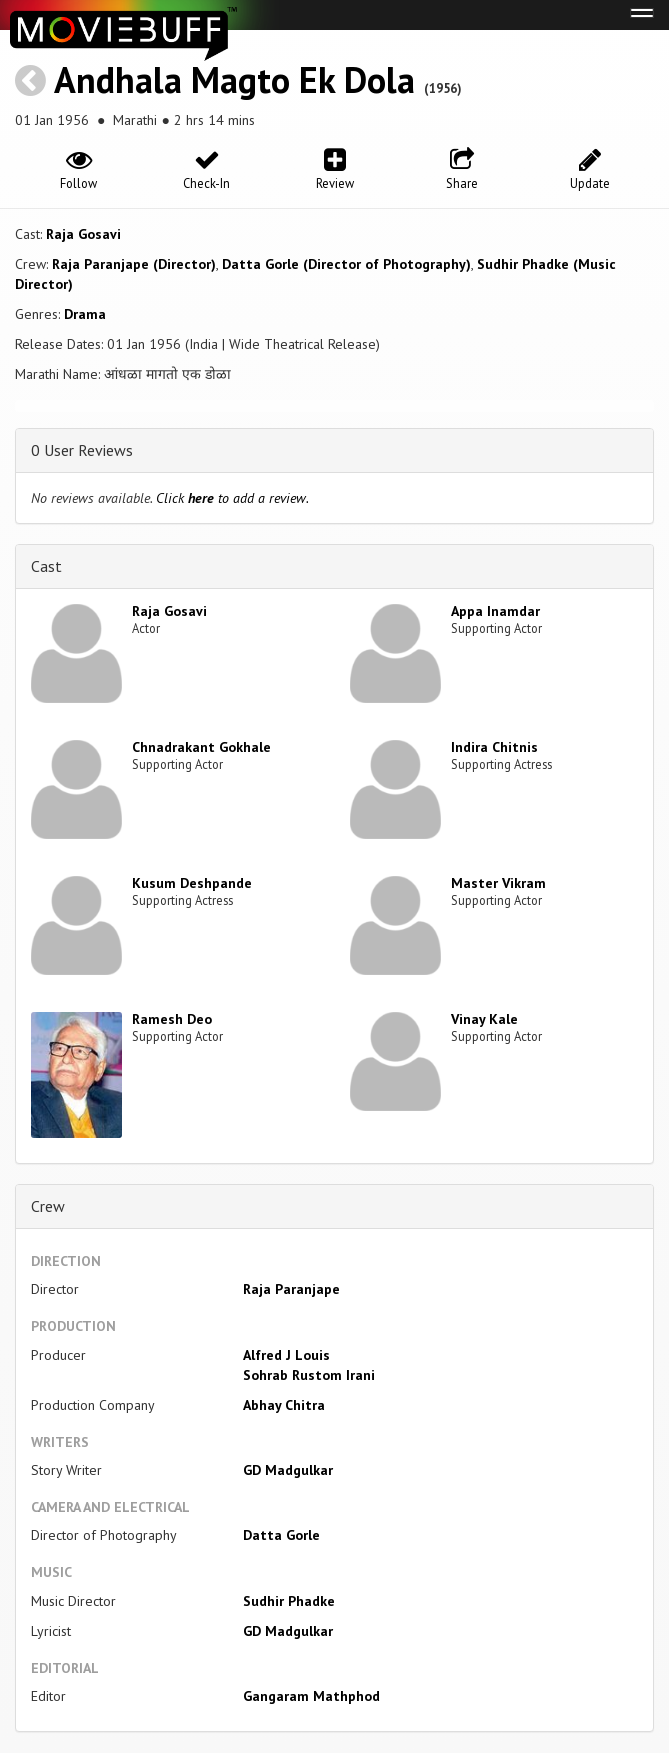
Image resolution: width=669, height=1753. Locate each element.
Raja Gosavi (83, 234)
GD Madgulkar (288, 1470)
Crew (48, 1206)
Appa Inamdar (495, 611)
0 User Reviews (82, 450)
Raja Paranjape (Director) (134, 264)
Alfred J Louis (286, 1355)
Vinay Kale (484, 1019)
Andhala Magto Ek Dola (234, 79)
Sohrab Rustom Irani (309, 1375)
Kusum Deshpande (192, 883)
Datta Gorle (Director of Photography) (346, 264)
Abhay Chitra (284, 1405)
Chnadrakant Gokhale (201, 747)
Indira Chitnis (494, 747)
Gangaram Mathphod (311, 1696)
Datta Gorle (281, 1535)
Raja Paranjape (291, 1289)
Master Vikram (498, 883)
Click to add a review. (232, 498)
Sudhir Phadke (289, 1601)
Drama (85, 314)
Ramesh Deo (172, 1019)
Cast (46, 566)
